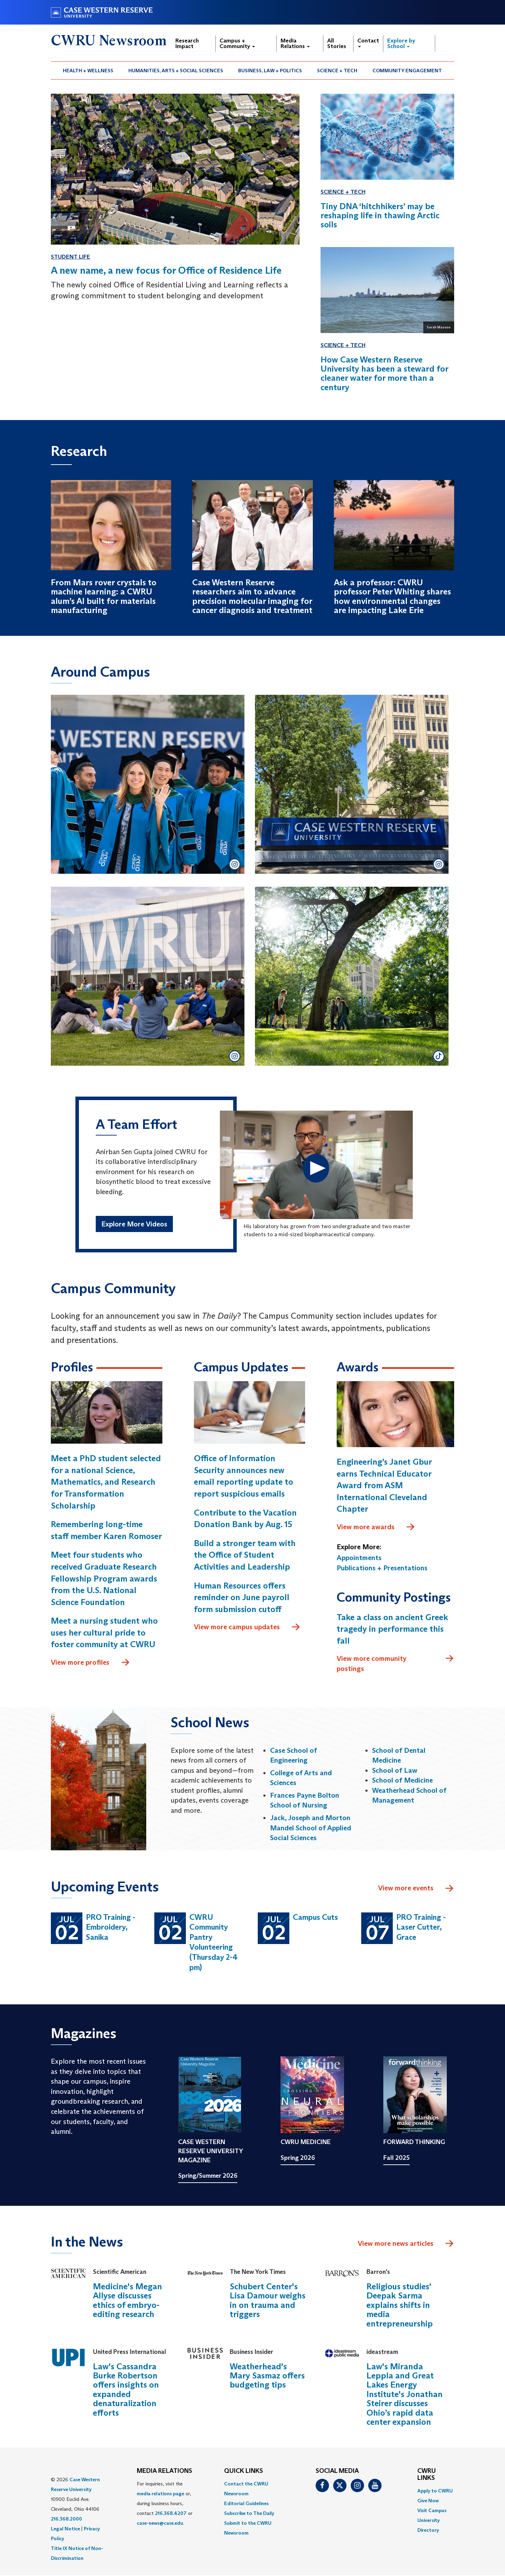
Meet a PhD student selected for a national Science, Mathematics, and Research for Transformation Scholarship (106, 1482)
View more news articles (395, 2243)
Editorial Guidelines (246, 2504)
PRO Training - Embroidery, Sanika (110, 1927)
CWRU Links (426, 2475)
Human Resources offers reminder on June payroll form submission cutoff (241, 1597)
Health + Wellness (88, 70)
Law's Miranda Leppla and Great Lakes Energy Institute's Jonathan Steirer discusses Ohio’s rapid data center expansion (404, 2394)
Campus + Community (237, 43)
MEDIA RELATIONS (164, 2471)
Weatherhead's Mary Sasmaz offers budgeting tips (267, 2375)
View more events (416, 1888)
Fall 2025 (396, 2158)
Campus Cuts (315, 1917)
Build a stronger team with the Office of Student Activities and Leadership (245, 1555)
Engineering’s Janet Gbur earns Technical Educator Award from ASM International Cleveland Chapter (384, 1485)
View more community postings (395, 1663)
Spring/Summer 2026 (207, 2176)
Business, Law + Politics (270, 70)
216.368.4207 (171, 2513)
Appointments (359, 1558)
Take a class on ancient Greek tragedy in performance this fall (392, 1629)
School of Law (394, 1770)
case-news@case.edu (160, 2523)
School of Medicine (402, 1780)
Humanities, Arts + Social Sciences (175, 70)
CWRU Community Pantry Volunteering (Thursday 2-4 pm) (213, 1942)
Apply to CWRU (435, 2491)
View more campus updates (247, 1627)
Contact (368, 42)
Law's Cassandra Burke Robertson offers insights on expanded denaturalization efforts (126, 2389)
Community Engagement (407, 70)
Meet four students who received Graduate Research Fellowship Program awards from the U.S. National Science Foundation (104, 1578)
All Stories (336, 43)
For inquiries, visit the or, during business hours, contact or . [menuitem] (165, 2504)
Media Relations (295, 43)
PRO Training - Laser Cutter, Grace (421, 1927)
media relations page (160, 2494)
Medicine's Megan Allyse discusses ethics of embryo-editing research (127, 2300)
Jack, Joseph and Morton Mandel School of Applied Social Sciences (310, 1828)
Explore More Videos (134, 1224)
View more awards (376, 1527)
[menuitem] (88, 70)
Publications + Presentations (382, 1568)
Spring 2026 (298, 2158)
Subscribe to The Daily (249, 2513)
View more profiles (90, 1663)
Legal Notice (65, 2529)
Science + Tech (337, 70)
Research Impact (187, 43)
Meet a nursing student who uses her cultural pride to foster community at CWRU (104, 1633)
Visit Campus (431, 2511)
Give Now (428, 2501)
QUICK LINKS (243, 2471)
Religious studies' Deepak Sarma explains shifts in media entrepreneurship (399, 2305)
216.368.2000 (66, 2519)
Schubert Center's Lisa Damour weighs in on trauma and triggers (267, 2300)
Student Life (70, 256)
